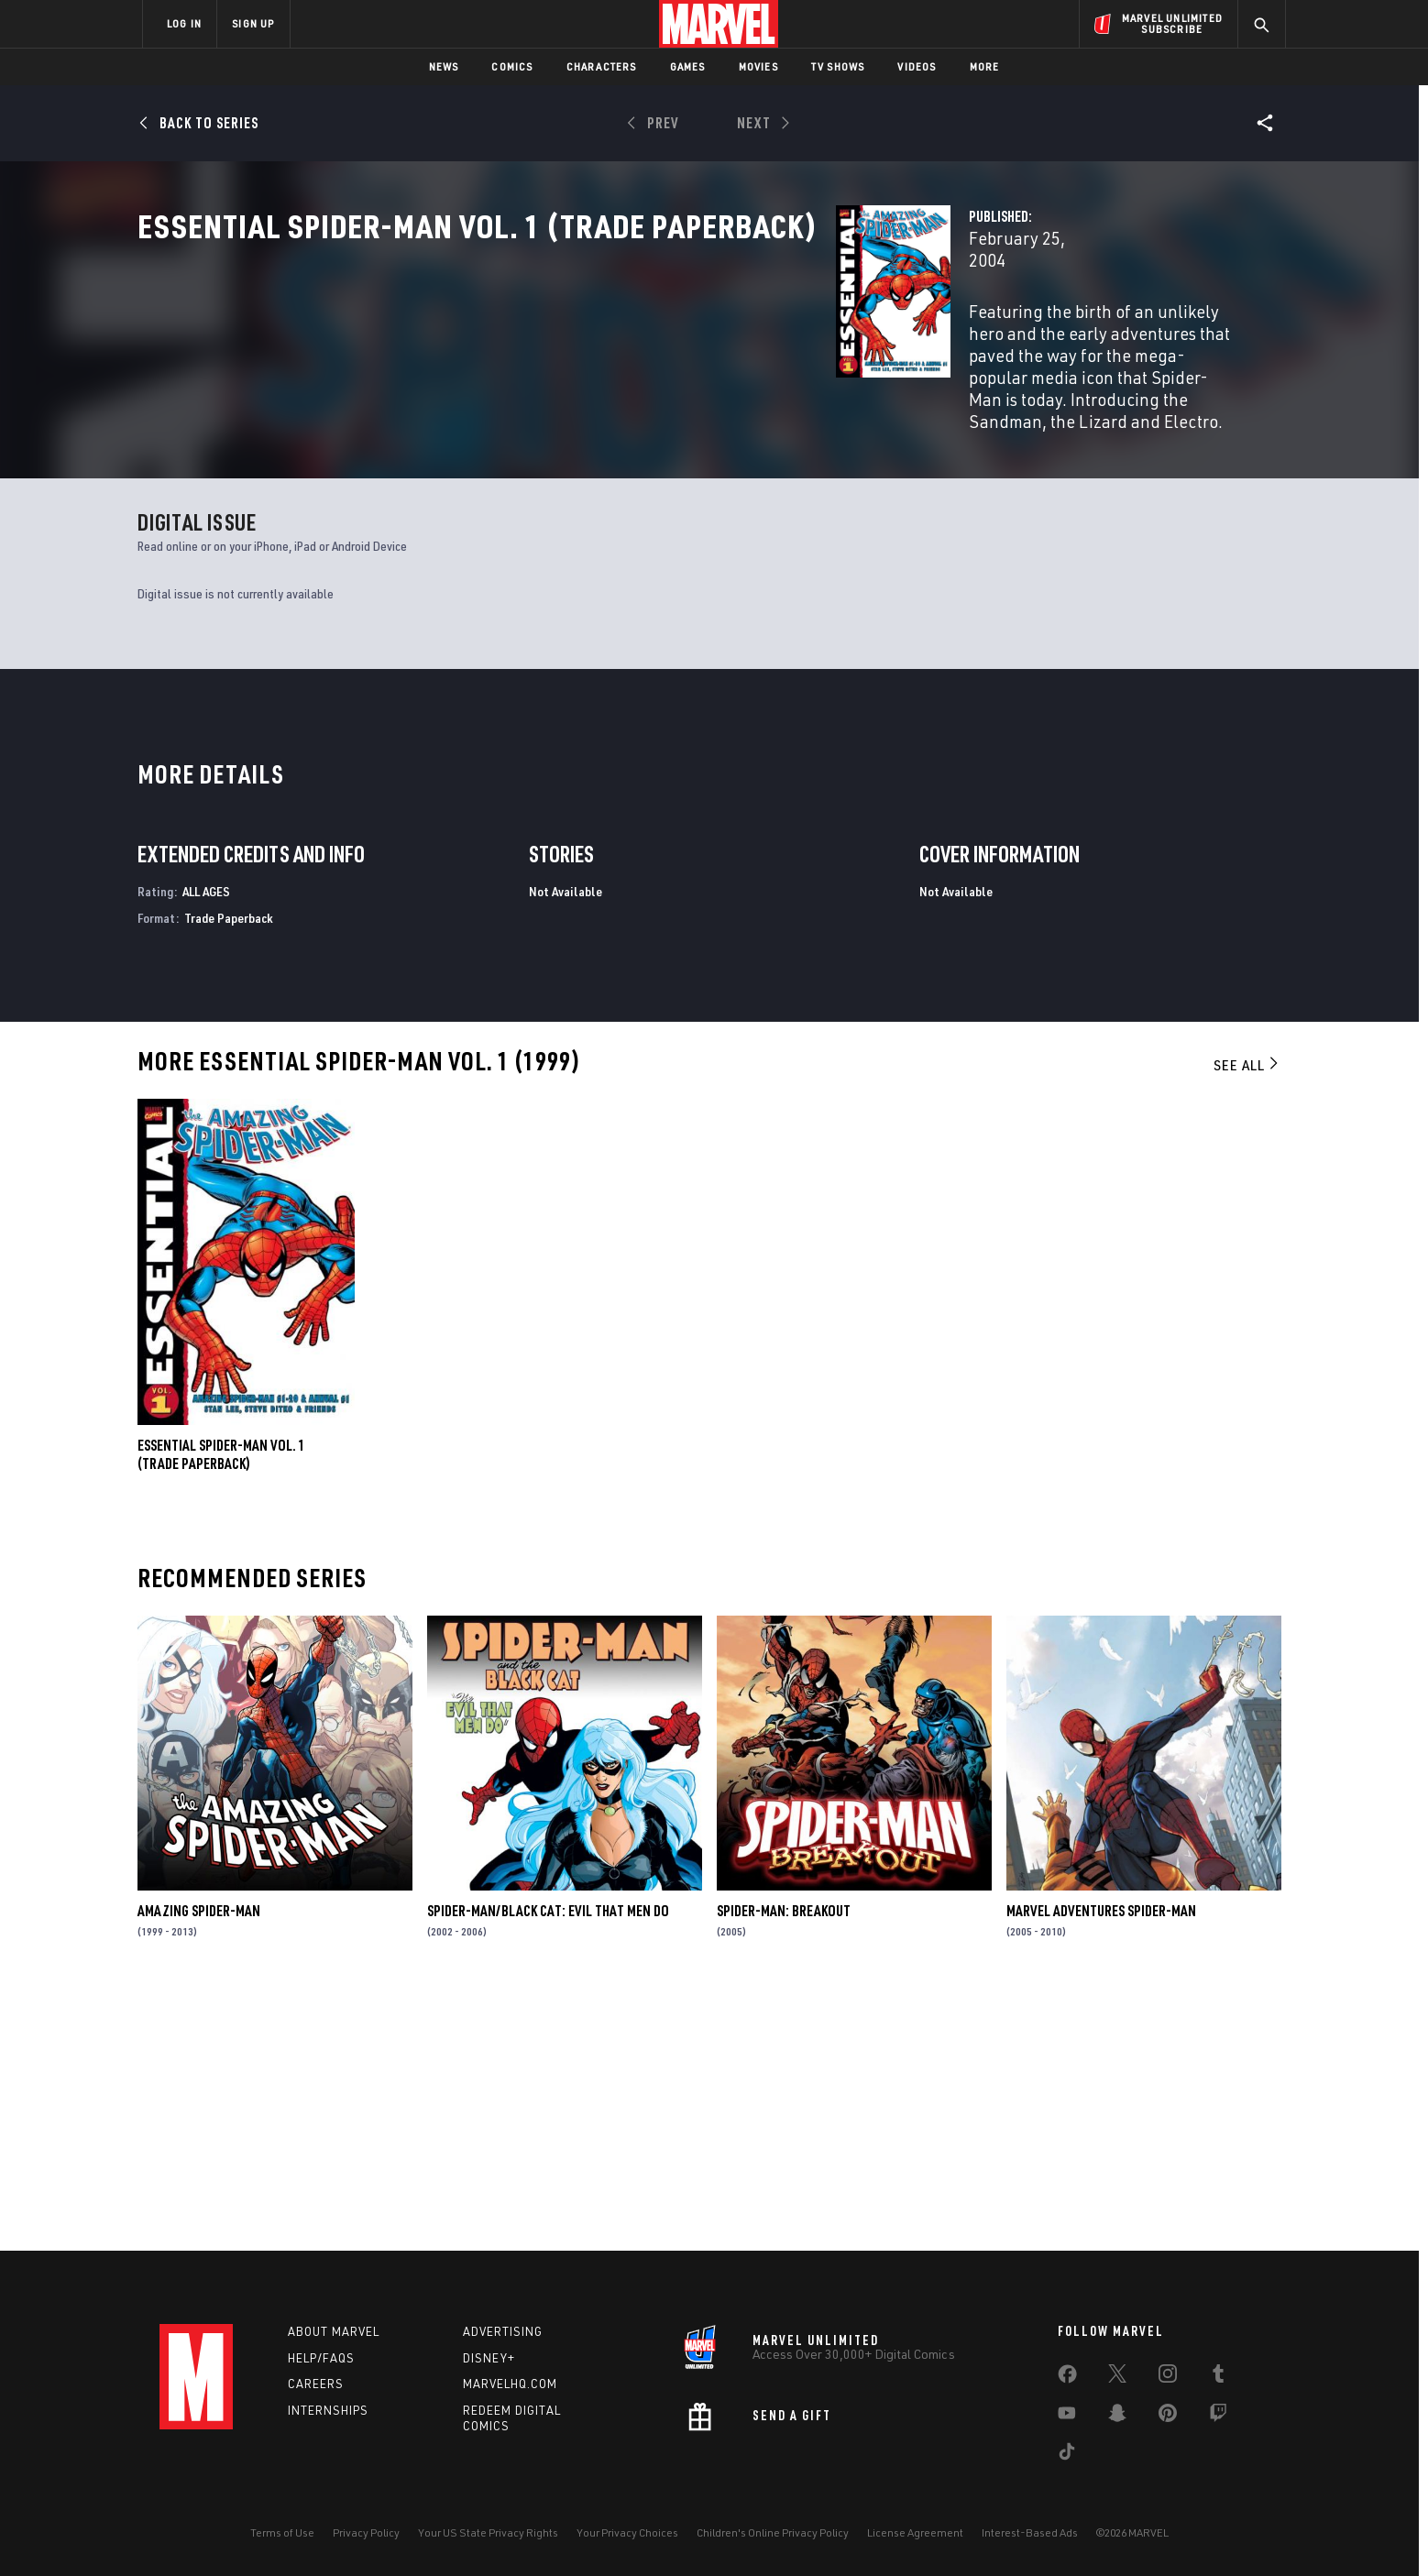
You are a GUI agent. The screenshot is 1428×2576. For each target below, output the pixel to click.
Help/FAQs (321, 2358)
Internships (328, 2410)
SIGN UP (253, 23)
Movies (758, 66)
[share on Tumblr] (1218, 2377)
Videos (916, 66)
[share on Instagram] (1168, 2377)
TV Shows (838, 66)
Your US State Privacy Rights (488, 2532)
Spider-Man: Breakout (784, 2163)
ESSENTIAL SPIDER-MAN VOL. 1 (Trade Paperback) (221, 1706)
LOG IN (184, 23)
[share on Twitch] (1218, 2416)
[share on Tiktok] (1067, 2455)
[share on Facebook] (1067, 2378)
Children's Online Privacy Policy (773, 2532)
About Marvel (333, 2331)
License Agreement (915, 2532)
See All (1247, 1318)
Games (688, 66)
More (985, 66)
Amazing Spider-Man (198, 2163)
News (444, 66)
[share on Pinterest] (1168, 2416)
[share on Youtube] (1067, 2416)
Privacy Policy (366, 2532)
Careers (316, 2383)
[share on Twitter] (1117, 2377)
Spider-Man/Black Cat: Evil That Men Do (548, 2163)
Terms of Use (282, 2532)
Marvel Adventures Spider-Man (1101, 2163)
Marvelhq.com (510, 2383)
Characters (601, 66)
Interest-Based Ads (1030, 2532)
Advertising (503, 2331)
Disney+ (489, 2358)
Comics (512, 66)
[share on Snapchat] (1117, 2416)
